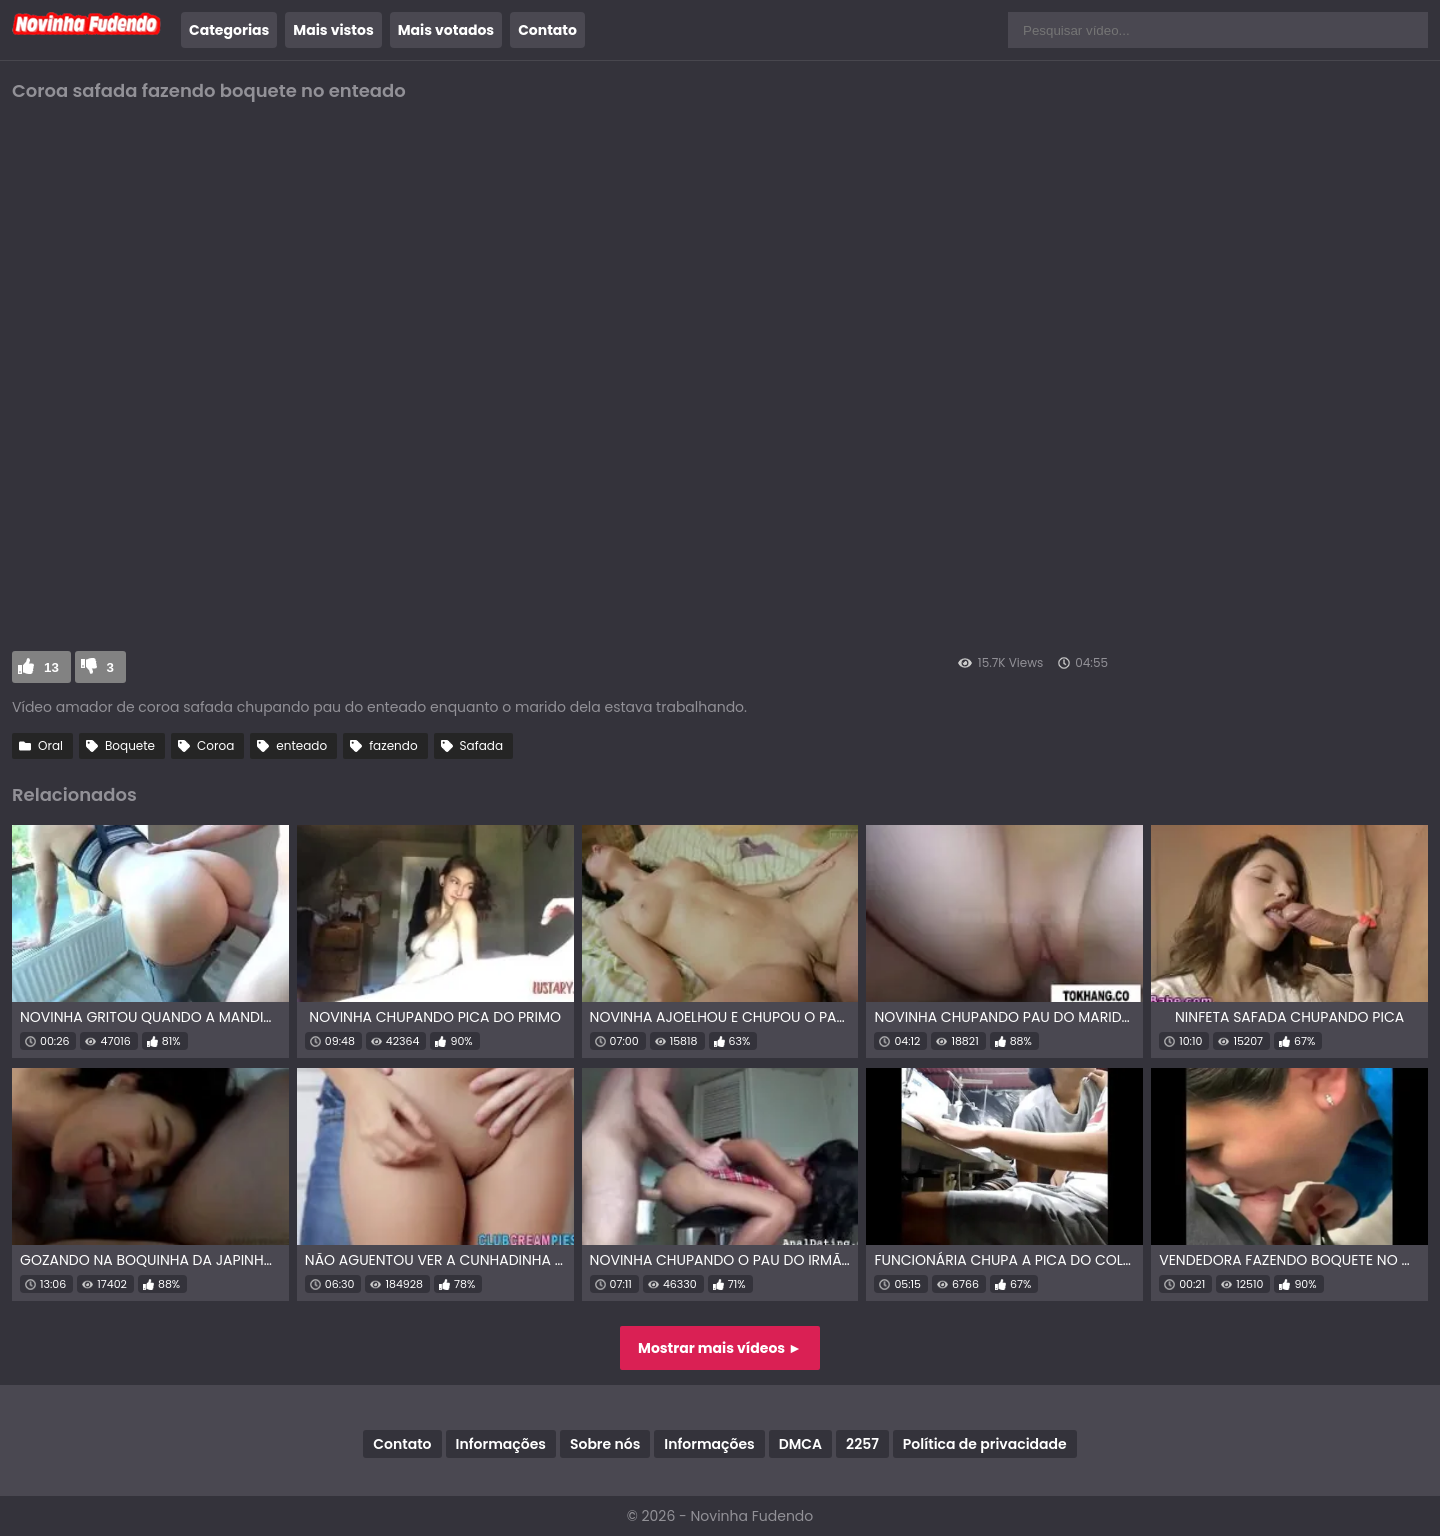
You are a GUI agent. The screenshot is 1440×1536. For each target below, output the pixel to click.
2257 (862, 1444)
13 (51, 667)
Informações (501, 1444)
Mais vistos (333, 30)
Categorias (229, 30)
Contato (547, 30)
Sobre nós (605, 1444)
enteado (301, 745)
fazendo (393, 745)
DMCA (800, 1444)
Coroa (215, 745)
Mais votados (446, 30)
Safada (481, 745)
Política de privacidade (985, 1444)
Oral (50, 745)
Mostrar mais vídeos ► (720, 1348)
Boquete (130, 745)
